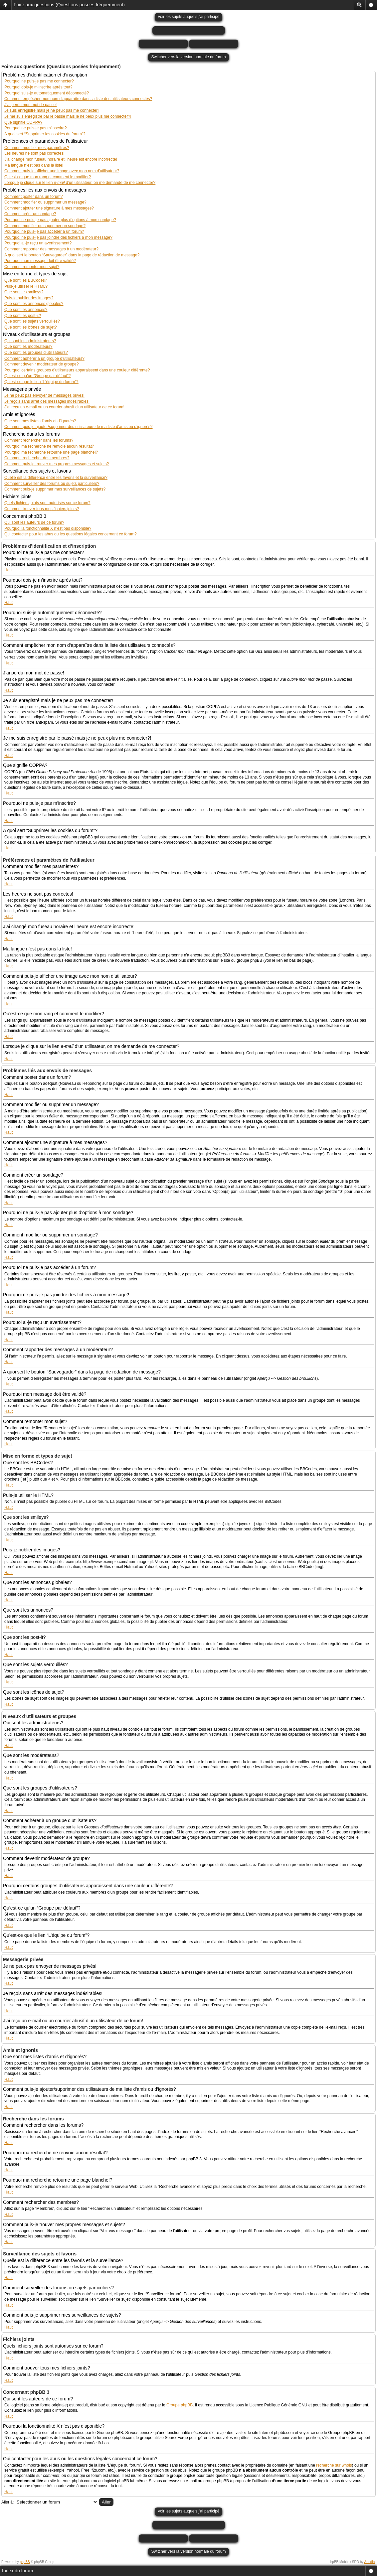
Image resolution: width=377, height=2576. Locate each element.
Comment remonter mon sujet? (31, 266)
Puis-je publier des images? (28, 298)
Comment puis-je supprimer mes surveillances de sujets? (54, 489)
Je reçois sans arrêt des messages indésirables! (47, 401)
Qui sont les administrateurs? (30, 341)
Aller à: (7, 2502)
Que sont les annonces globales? (33, 303)
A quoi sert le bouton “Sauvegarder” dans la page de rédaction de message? (71, 255)
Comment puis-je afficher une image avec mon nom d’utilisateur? (61, 171)
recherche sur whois (334, 2465)
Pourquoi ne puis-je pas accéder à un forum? (44, 231)
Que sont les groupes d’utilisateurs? (36, 352)
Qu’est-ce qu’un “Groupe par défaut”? (37, 375)
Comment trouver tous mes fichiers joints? (41, 508)
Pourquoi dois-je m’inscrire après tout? (38, 87)
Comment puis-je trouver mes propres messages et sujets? (56, 464)
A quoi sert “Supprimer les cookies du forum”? (44, 134)
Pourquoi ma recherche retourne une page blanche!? (51, 452)
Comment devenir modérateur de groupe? (41, 364)
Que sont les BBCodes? (25, 280)
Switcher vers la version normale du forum (188, 57)
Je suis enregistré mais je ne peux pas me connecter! (51, 110)
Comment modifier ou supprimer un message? (45, 202)
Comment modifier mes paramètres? (36, 147)
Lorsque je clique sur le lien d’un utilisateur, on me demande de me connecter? (79, 182)
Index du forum (17, 2570)
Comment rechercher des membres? (36, 458)
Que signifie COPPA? (23, 122)
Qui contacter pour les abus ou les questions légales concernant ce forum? (70, 534)
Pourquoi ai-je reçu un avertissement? (38, 243)
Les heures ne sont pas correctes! (34, 153)
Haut (8, 570)
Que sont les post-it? (22, 315)
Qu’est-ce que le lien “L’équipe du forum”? (41, 381)
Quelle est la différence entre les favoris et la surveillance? (55, 477)
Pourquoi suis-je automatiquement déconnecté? (46, 93)
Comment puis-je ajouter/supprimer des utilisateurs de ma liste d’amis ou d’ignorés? (78, 426)
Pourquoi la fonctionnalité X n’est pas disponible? (48, 528)
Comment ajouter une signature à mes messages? (49, 208)
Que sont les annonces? (25, 309)
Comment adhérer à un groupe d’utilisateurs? (44, 358)
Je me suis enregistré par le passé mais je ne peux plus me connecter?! (67, 116)
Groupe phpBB (179, 2405)
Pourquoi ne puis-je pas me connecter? (39, 81)
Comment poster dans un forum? (33, 196)
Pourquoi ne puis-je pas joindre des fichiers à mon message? (58, 237)
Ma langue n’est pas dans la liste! (33, 165)
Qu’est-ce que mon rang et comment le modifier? (47, 177)
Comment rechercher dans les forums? (38, 440)
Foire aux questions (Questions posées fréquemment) (69, 4)
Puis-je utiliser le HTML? (26, 286)
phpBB (25, 2562)
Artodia (369, 2562)
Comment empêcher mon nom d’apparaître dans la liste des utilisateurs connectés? (78, 98)
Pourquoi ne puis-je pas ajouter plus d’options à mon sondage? (60, 219)
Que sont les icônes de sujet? (30, 327)
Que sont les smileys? (23, 292)
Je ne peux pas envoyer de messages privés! (44, 395)
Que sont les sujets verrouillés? (32, 321)
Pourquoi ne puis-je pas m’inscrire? (35, 128)
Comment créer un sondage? (30, 214)
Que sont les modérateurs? (28, 346)
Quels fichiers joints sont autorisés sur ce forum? (47, 503)
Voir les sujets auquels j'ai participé (189, 16)
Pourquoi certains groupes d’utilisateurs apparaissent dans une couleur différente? (77, 370)
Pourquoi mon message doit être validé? (40, 260)
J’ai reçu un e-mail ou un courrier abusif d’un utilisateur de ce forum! (64, 407)
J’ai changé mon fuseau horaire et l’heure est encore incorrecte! (60, 159)
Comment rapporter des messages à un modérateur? (51, 249)
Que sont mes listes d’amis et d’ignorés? (40, 421)
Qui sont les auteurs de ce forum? (34, 522)
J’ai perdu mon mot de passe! (30, 104)
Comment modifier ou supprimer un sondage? (45, 225)
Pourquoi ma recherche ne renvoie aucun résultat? (49, 446)
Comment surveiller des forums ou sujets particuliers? (51, 483)
